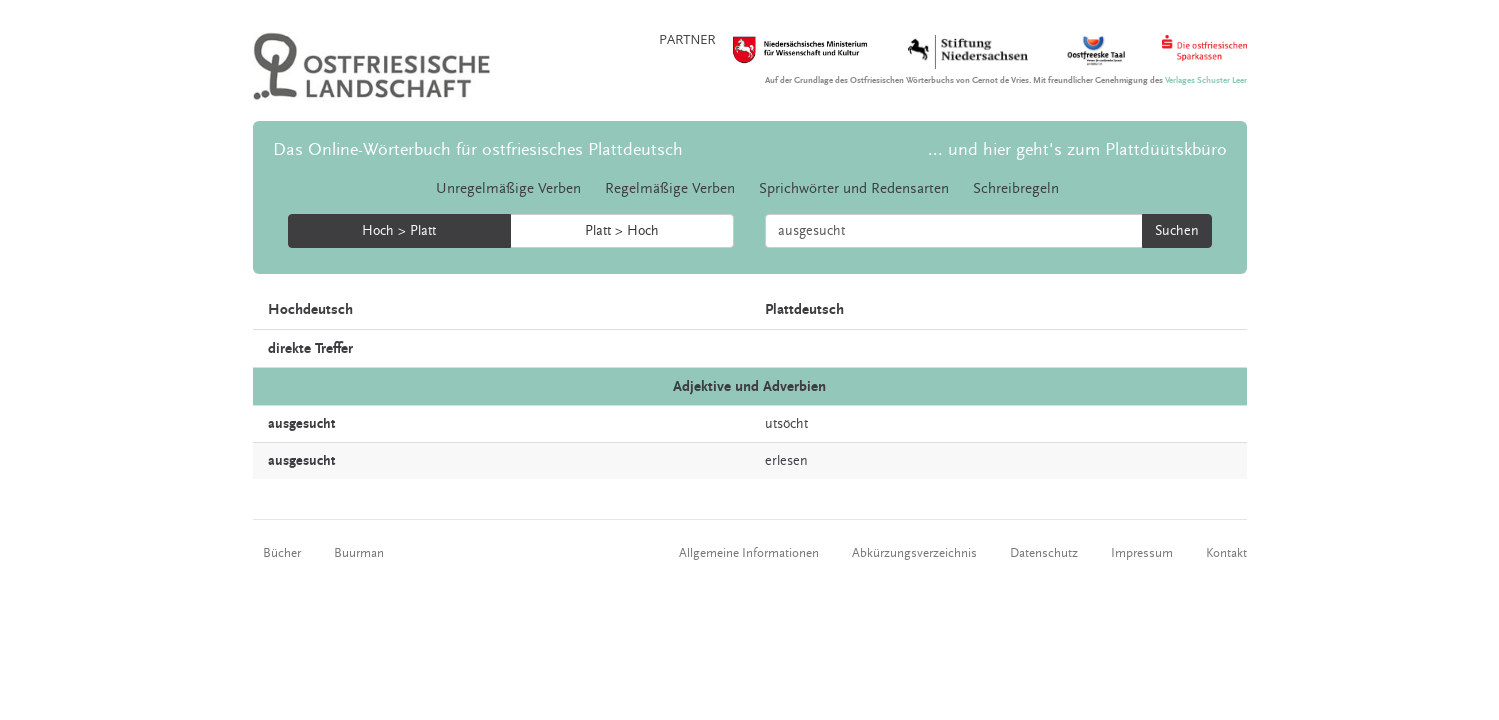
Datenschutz (1044, 553)
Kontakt (1226, 553)
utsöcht (786, 424)
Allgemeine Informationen (749, 553)
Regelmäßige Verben (670, 188)
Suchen (1177, 231)
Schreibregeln (1016, 188)
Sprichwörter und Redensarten (854, 188)
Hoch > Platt (399, 231)
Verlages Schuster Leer (1206, 80)
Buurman (359, 553)
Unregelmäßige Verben (508, 188)
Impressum (1142, 553)
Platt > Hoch (622, 231)
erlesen (786, 461)
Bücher (282, 553)
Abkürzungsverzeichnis (914, 553)
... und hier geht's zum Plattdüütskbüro (1077, 149)
